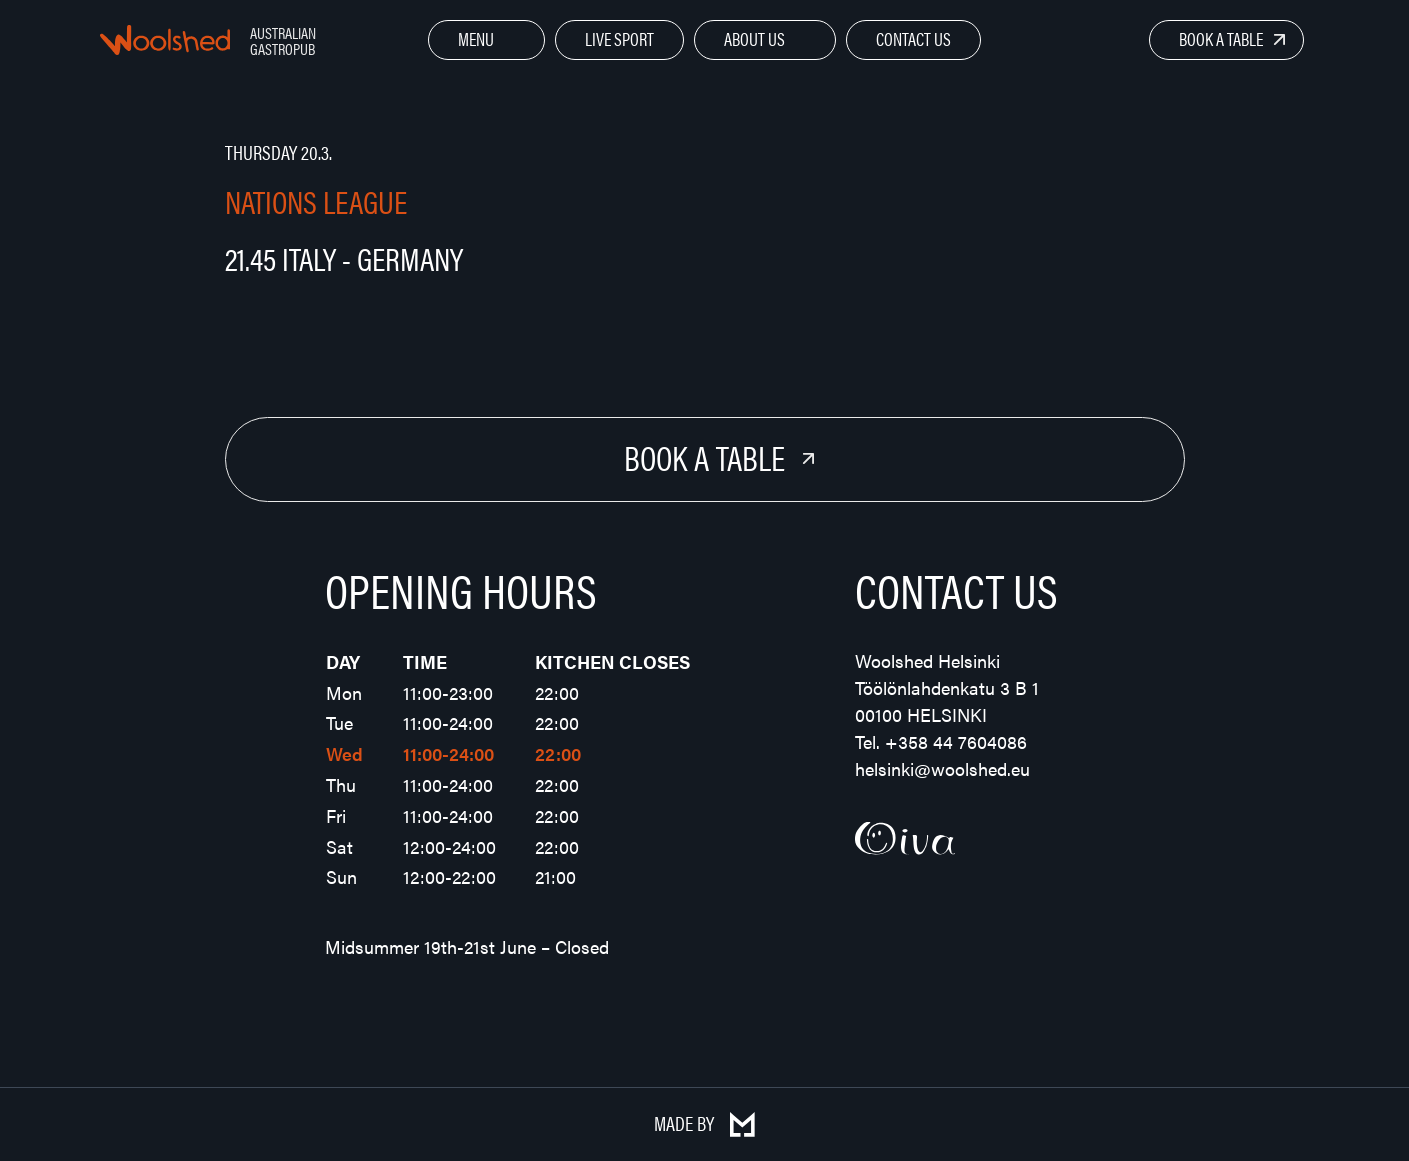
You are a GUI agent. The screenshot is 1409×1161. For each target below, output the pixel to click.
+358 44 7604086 (956, 741)
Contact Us (913, 38)
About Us (754, 38)
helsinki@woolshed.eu (942, 768)
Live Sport (619, 38)
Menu (476, 38)
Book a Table (1221, 38)
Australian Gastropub (283, 40)
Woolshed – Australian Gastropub (165, 40)
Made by (704, 1122)
